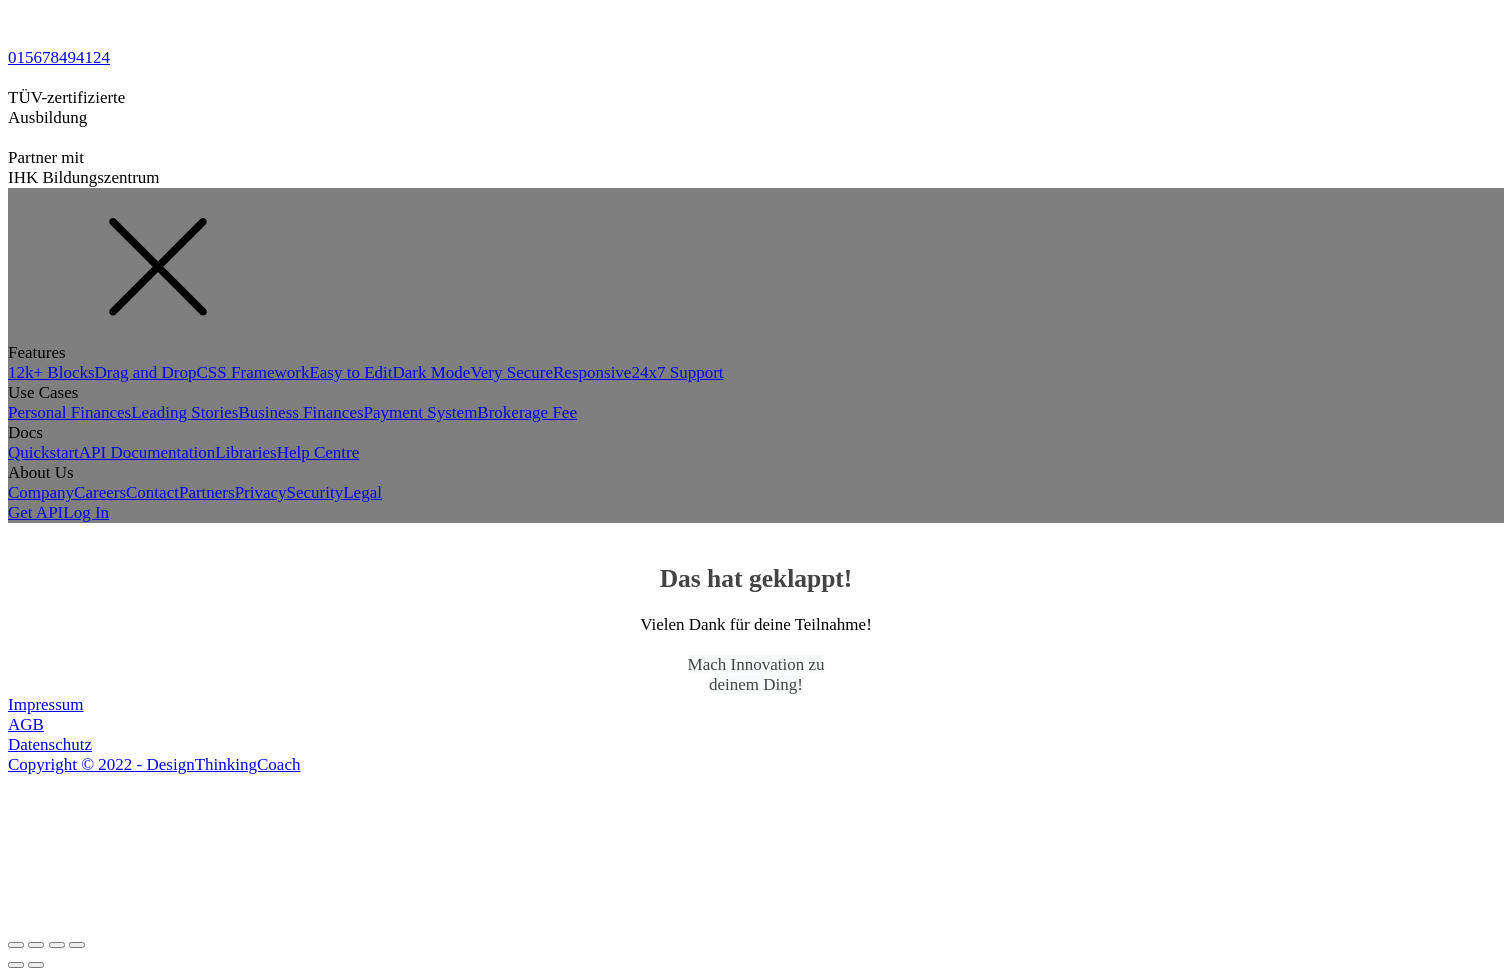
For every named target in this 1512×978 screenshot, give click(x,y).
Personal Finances (69, 412)
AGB (26, 724)
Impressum (46, 704)
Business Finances (300, 412)
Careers (100, 492)
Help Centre (318, 452)
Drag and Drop (146, 372)
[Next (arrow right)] (36, 965)
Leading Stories (184, 412)
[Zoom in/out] (77, 945)
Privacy (261, 492)
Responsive (592, 372)
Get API (35, 512)
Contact (152, 492)
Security (315, 492)
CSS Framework (253, 372)
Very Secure (511, 372)
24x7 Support (677, 372)
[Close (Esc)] (16, 945)
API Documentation (147, 452)
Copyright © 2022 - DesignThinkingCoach (154, 764)
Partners (207, 492)
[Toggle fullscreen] (57, 945)
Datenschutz (50, 744)
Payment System (421, 412)
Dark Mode (432, 372)
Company (41, 492)
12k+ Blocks (51, 372)
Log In (86, 512)
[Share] (36, 945)
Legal (362, 492)
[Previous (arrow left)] (16, 965)
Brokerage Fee (527, 412)
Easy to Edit (350, 372)
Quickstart (43, 452)
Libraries (245, 452)
